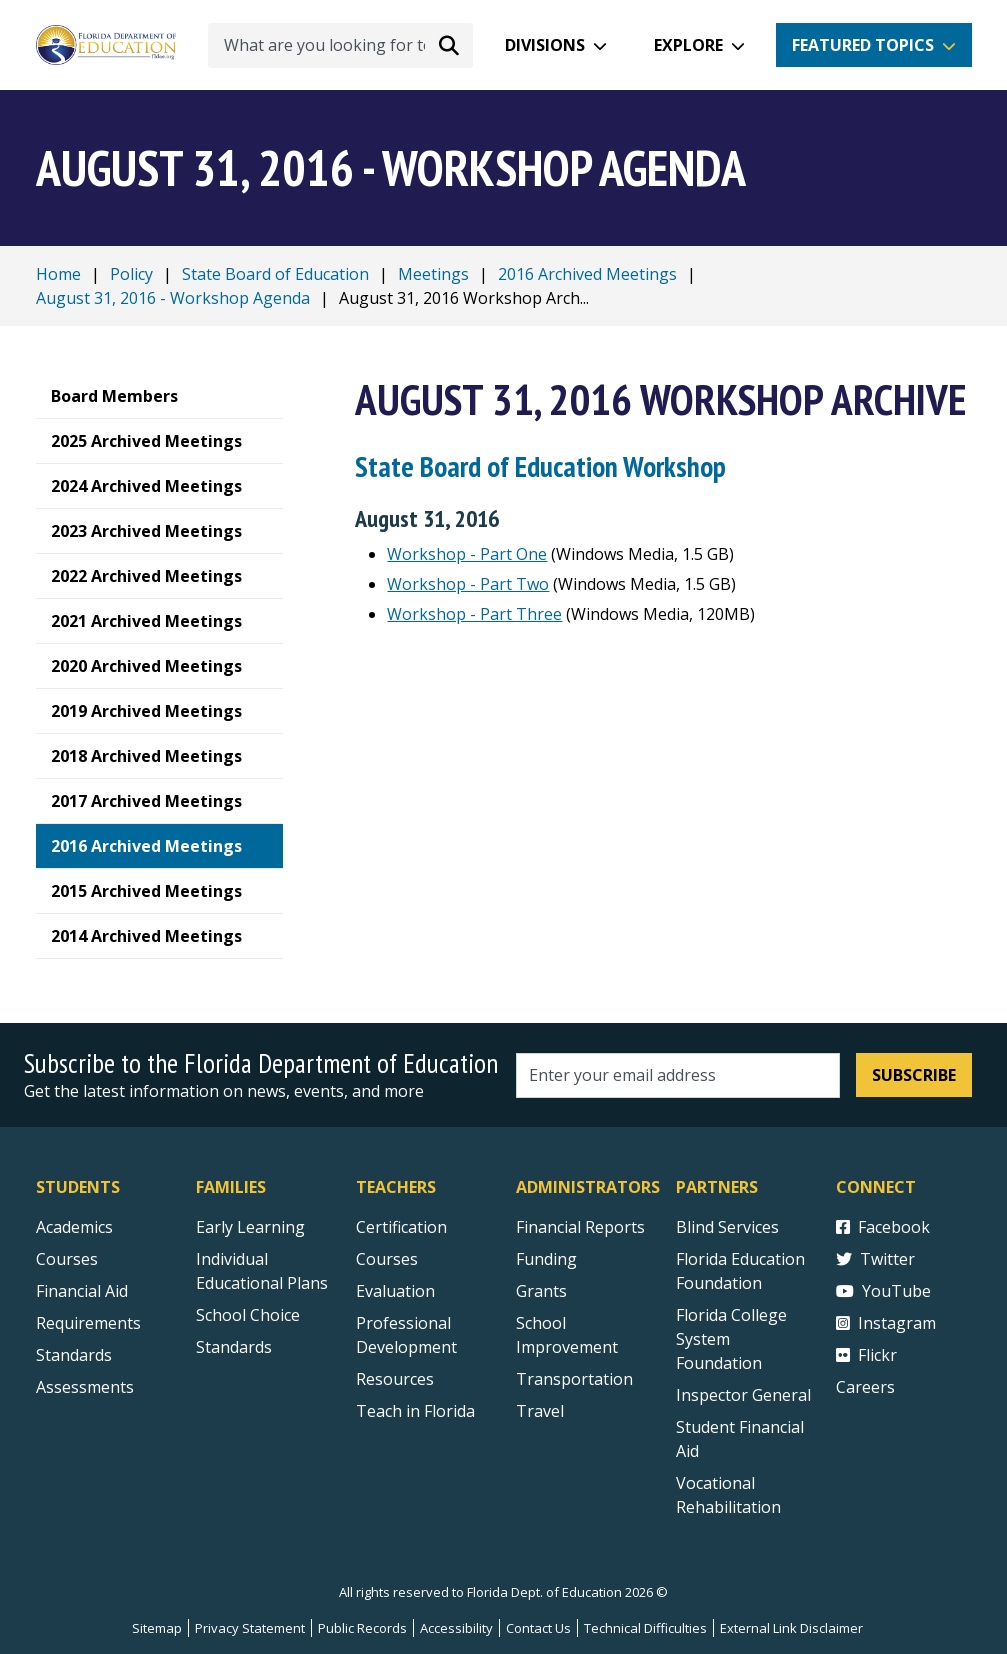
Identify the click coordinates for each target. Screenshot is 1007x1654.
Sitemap (157, 1628)
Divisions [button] (545, 45)
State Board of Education (275, 274)
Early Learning (250, 1227)
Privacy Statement (250, 1628)
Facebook (883, 1227)
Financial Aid (82, 1291)
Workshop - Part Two (468, 584)
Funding (546, 1259)
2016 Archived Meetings (587, 274)
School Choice (248, 1315)
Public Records (362, 1628)
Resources (395, 1379)
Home (58, 274)
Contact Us (538, 1628)
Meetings (433, 274)
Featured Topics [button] (863, 45)
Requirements (88, 1323)
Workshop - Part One (467, 554)
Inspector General (743, 1395)
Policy (131, 274)
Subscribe (914, 1075)
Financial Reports (580, 1227)
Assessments (85, 1387)
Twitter (875, 1259)
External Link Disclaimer (791, 1628)
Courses (67, 1259)
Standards (234, 1347)
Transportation (574, 1379)
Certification (401, 1227)
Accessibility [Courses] (456, 1628)
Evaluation (395, 1291)
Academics (74, 1227)
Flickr (866, 1355)
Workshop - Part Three (474, 614)
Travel (540, 1411)
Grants (541, 1291)
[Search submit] (449, 45)
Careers (865, 1387)
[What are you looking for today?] (340, 45)
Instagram (886, 1323)
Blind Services (727, 1227)
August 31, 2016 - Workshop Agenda (173, 298)
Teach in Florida (415, 1411)
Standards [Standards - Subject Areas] (74, 1355)
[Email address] (678, 1075)
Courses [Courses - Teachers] (387, 1259)
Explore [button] (688, 45)
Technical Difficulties (645, 1628)
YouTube (883, 1291)
